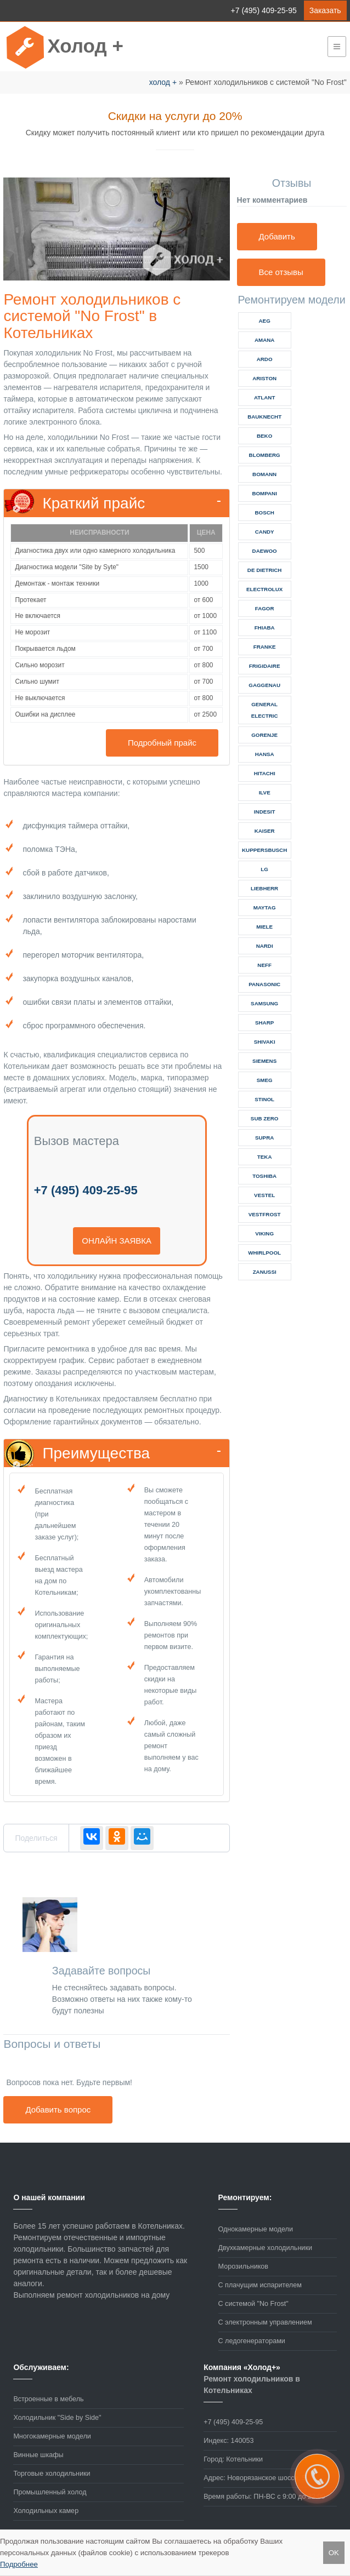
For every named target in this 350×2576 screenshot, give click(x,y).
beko (264, 436)
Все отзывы (281, 272)
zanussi (264, 1272)
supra (264, 1138)
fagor (264, 608)
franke (264, 647)
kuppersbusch (264, 850)
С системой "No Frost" (253, 2304)
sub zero (265, 1118)
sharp (264, 1023)
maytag (264, 908)
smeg (265, 1080)
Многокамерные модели (52, 2436)
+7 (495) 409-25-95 (264, 10)
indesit (264, 812)
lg (264, 869)
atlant (264, 397)
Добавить (277, 236)
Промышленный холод (49, 2492)
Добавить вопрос (58, 2109)
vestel (264, 1195)
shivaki (264, 1042)
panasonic (264, 984)
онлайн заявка (116, 1240)
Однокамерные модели (255, 2229)
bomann (264, 474)
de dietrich (264, 570)
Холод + (85, 45)
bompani (264, 493)
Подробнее (19, 2564)
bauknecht (264, 417)
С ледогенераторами (251, 2341)
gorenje (264, 735)
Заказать (325, 10)
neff (264, 965)
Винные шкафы (38, 2455)
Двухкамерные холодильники (265, 2248)
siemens (264, 1061)
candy (264, 532)
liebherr (264, 888)
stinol (264, 1099)
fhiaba (265, 628)
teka (264, 1157)
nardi (264, 946)
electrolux (264, 589)
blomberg (264, 455)
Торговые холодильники (51, 2473)
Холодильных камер (45, 2511)
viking (264, 1233)
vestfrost (265, 1214)
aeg (264, 321)
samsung (264, 1003)
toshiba (264, 1176)
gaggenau (264, 685)
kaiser (265, 831)
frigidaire (264, 666)
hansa (264, 754)
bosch (264, 513)
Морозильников (243, 2266)
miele (264, 927)
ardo (265, 359)
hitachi (264, 773)
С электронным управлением (265, 2322)
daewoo (264, 551)
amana (264, 340)
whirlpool (264, 1253)
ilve (264, 792)
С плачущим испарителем (260, 2285)
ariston (264, 378)
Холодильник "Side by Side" (57, 2418)
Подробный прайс (162, 742)
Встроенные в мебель (48, 2399)
